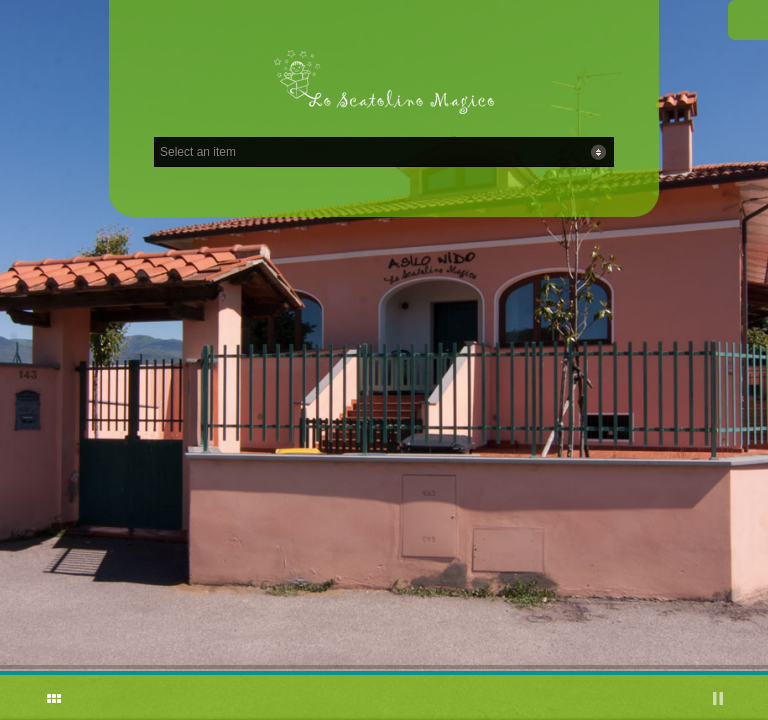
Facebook (748, 20)
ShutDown (26, 698)
